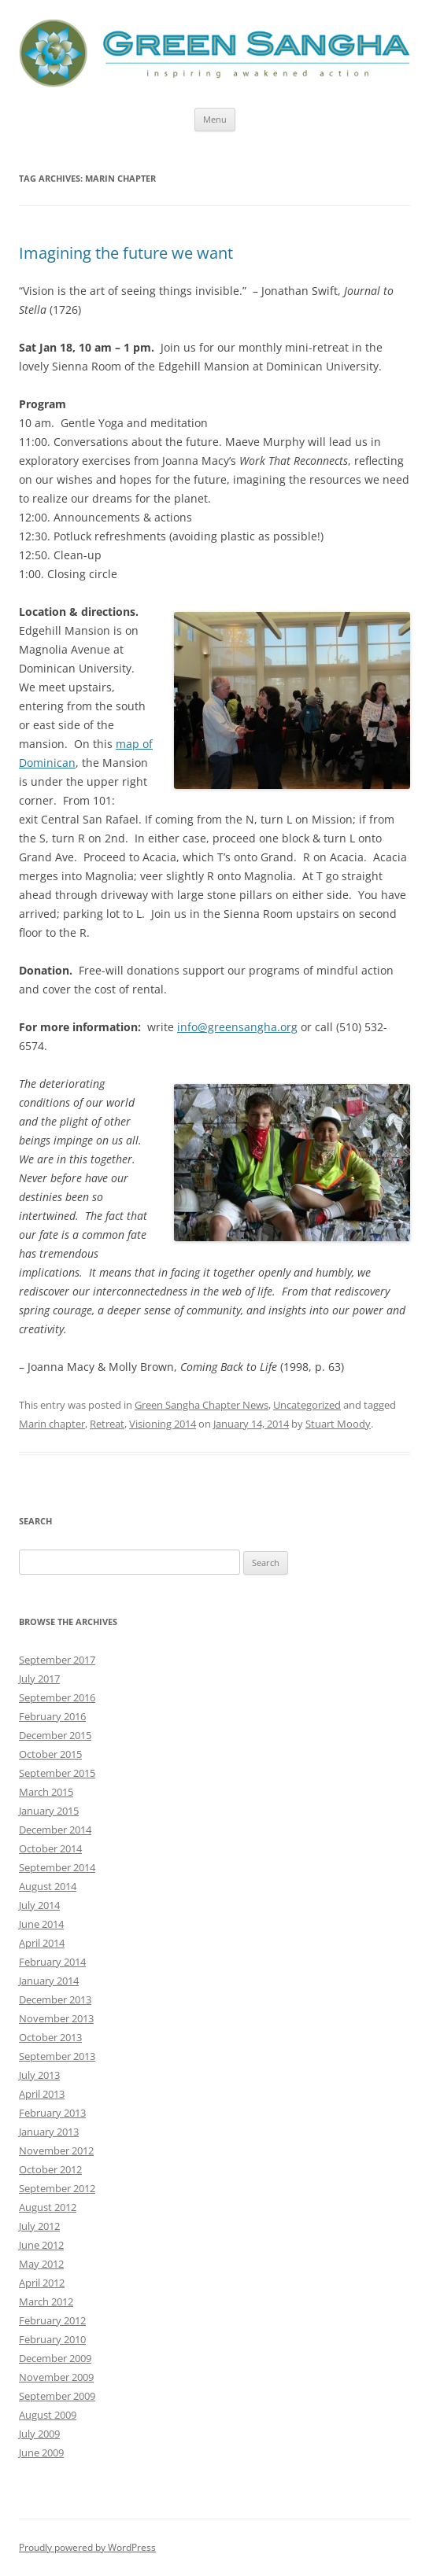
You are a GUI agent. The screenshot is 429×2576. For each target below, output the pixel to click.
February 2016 (52, 1716)
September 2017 (57, 1660)
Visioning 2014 (162, 1424)
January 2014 (49, 1980)
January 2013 (49, 2132)
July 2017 (39, 1678)
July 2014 (39, 1905)
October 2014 (50, 1848)
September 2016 (57, 1697)
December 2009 (55, 2358)
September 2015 (57, 1773)
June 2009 (41, 2452)
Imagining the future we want (126, 252)
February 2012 (52, 2320)
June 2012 (41, 2245)
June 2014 (41, 1924)
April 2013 (42, 2094)
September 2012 (57, 2188)
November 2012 (56, 2150)
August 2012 (47, 2207)
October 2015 (50, 1754)
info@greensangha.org (237, 1026)
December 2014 (55, 1829)
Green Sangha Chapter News (201, 1405)
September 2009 (57, 2396)
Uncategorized (307, 1405)
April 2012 (42, 2283)
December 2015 (55, 1735)
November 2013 (56, 2018)
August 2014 (47, 1886)
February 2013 (52, 2113)
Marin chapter (52, 1424)
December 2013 (55, 1999)
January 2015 (49, 1811)
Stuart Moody (338, 1424)
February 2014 (52, 1962)
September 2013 (57, 2056)
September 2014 (57, 1867)
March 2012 (46, 2301)
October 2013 (50, 2037)
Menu (215, 119)
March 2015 (46, 1792)
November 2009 (56, 2377)
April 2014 (42, 1943)
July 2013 (39, 2075)
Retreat (107, 1424)
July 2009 (39, 2434)
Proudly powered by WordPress (87, 2547)
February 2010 (52, 2339)
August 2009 (47, 2415)
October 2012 (50, 2169)
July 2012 (39, 2226)
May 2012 (41, 2264)
